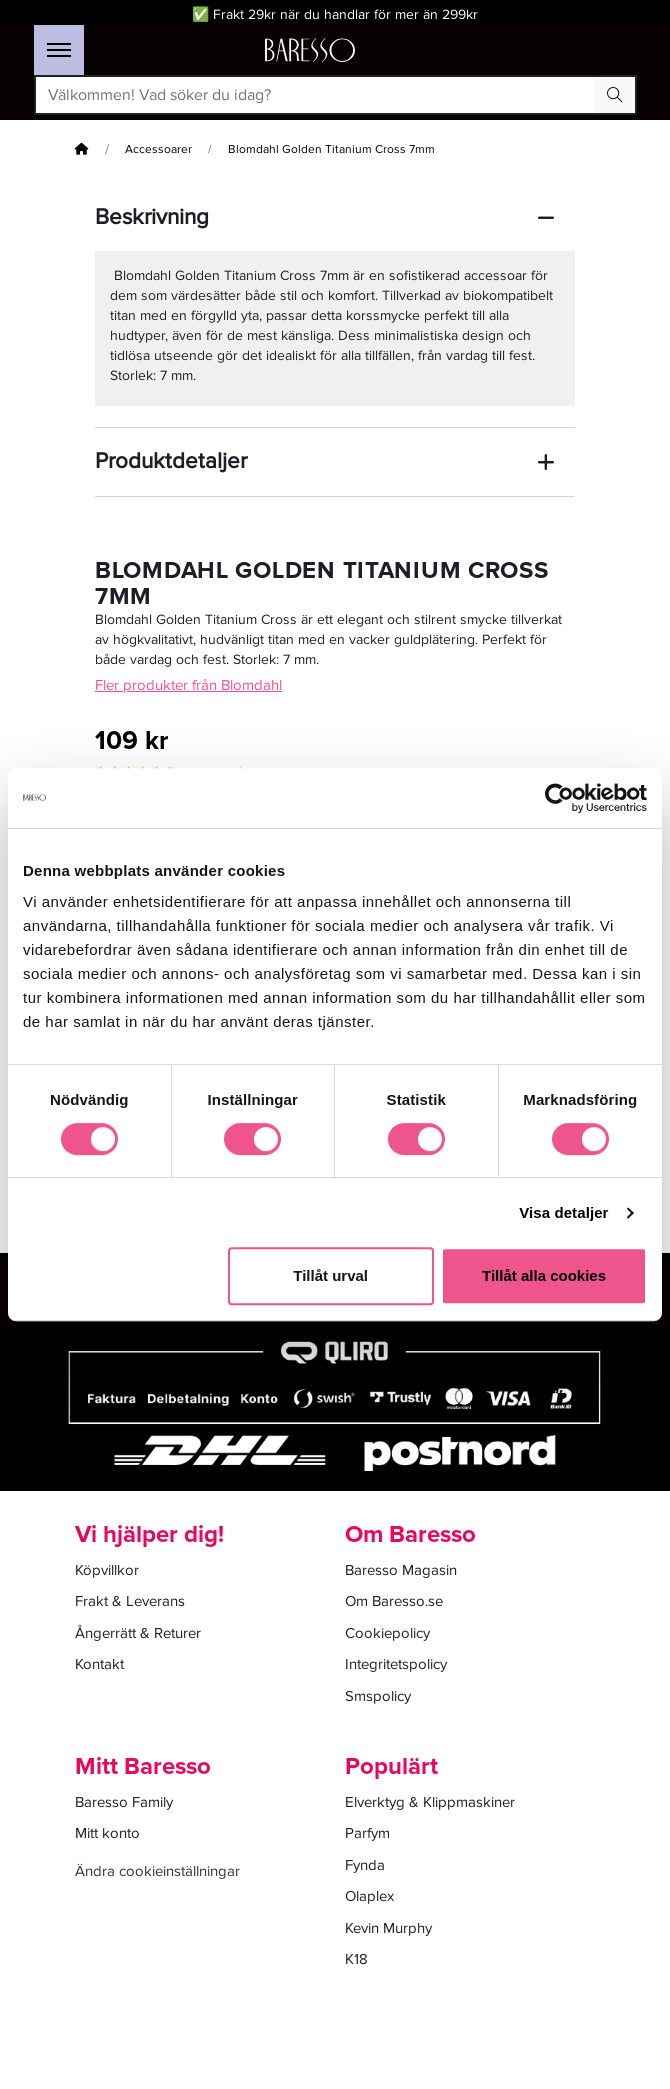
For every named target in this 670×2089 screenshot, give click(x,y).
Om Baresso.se (394, 1601)
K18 (356, 1959)
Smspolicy (378, 1696)
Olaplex (369, 1896)
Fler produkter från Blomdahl (188, 685)
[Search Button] (615, 95)
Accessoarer (158, 149)
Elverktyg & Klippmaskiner (430, 1802)
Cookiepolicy (387, 1633)
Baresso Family (124, 1802)
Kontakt (99, 1664)
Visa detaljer (563, 1212)
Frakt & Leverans (130, 1601)
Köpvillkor (107, 1570)
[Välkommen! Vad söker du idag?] (316, 95)
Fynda (365, 1865)
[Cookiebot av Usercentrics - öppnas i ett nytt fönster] (559, 798)
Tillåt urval (330, 1275)
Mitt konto (107, 1833)
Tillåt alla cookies (544, 1275)
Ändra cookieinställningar (157, 1871)
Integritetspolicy (396, 1664)
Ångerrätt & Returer (138, 1633)
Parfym (367, 1833)
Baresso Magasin (401, 1570)
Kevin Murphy (388, 1928)
